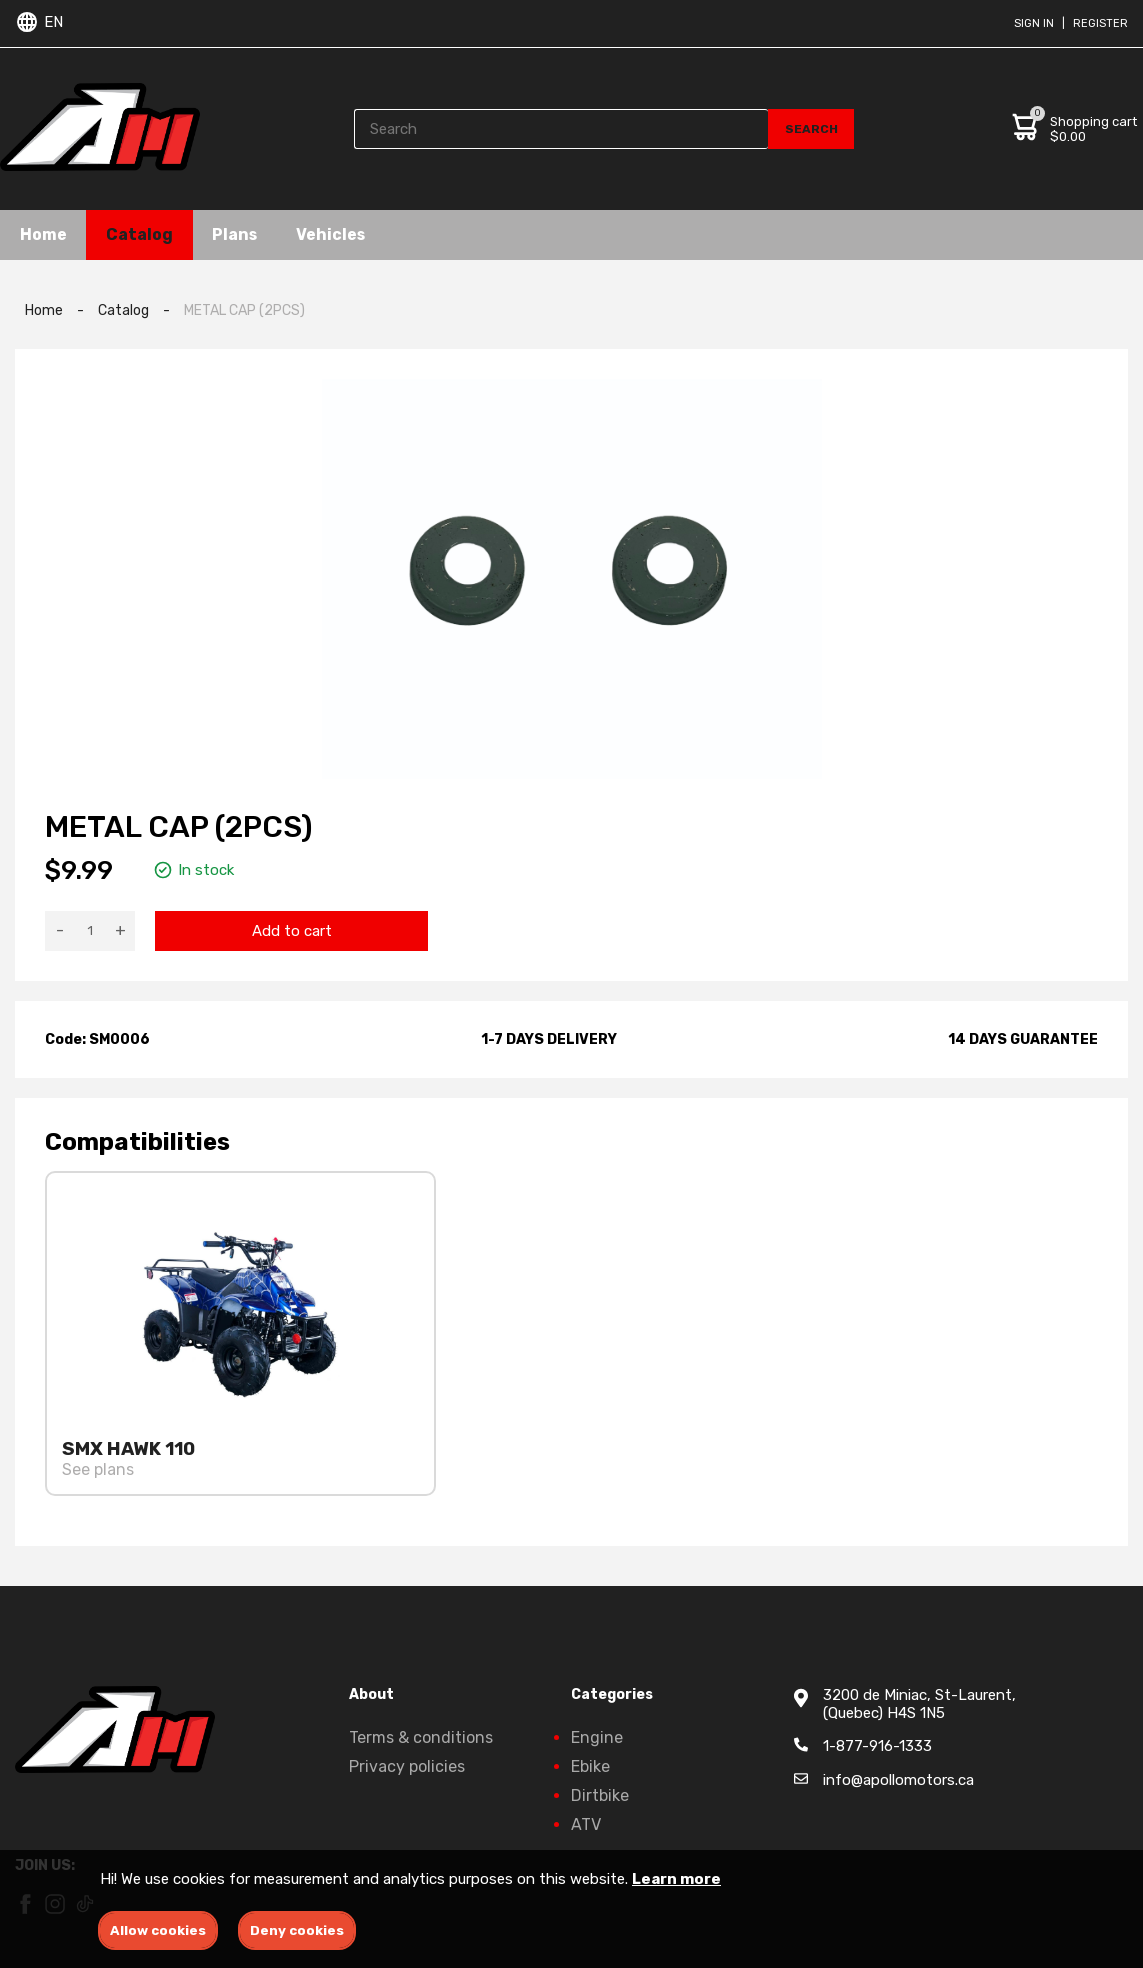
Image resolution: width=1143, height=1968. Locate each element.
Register (1100, 23)
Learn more (676, 1879)
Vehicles (335, 234)
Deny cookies (297, 1930)
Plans (237, 234)
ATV (586, 1824)
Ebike (590, 1766)
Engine (597, 1737)
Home (43, 234)
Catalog (140, 234)
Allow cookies (158, 1930)
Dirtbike (600, 1795)
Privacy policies (407, 1766)
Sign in (1034, 23)
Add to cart (292, 931)
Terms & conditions (421, 1737)
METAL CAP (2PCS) (244, 310)
